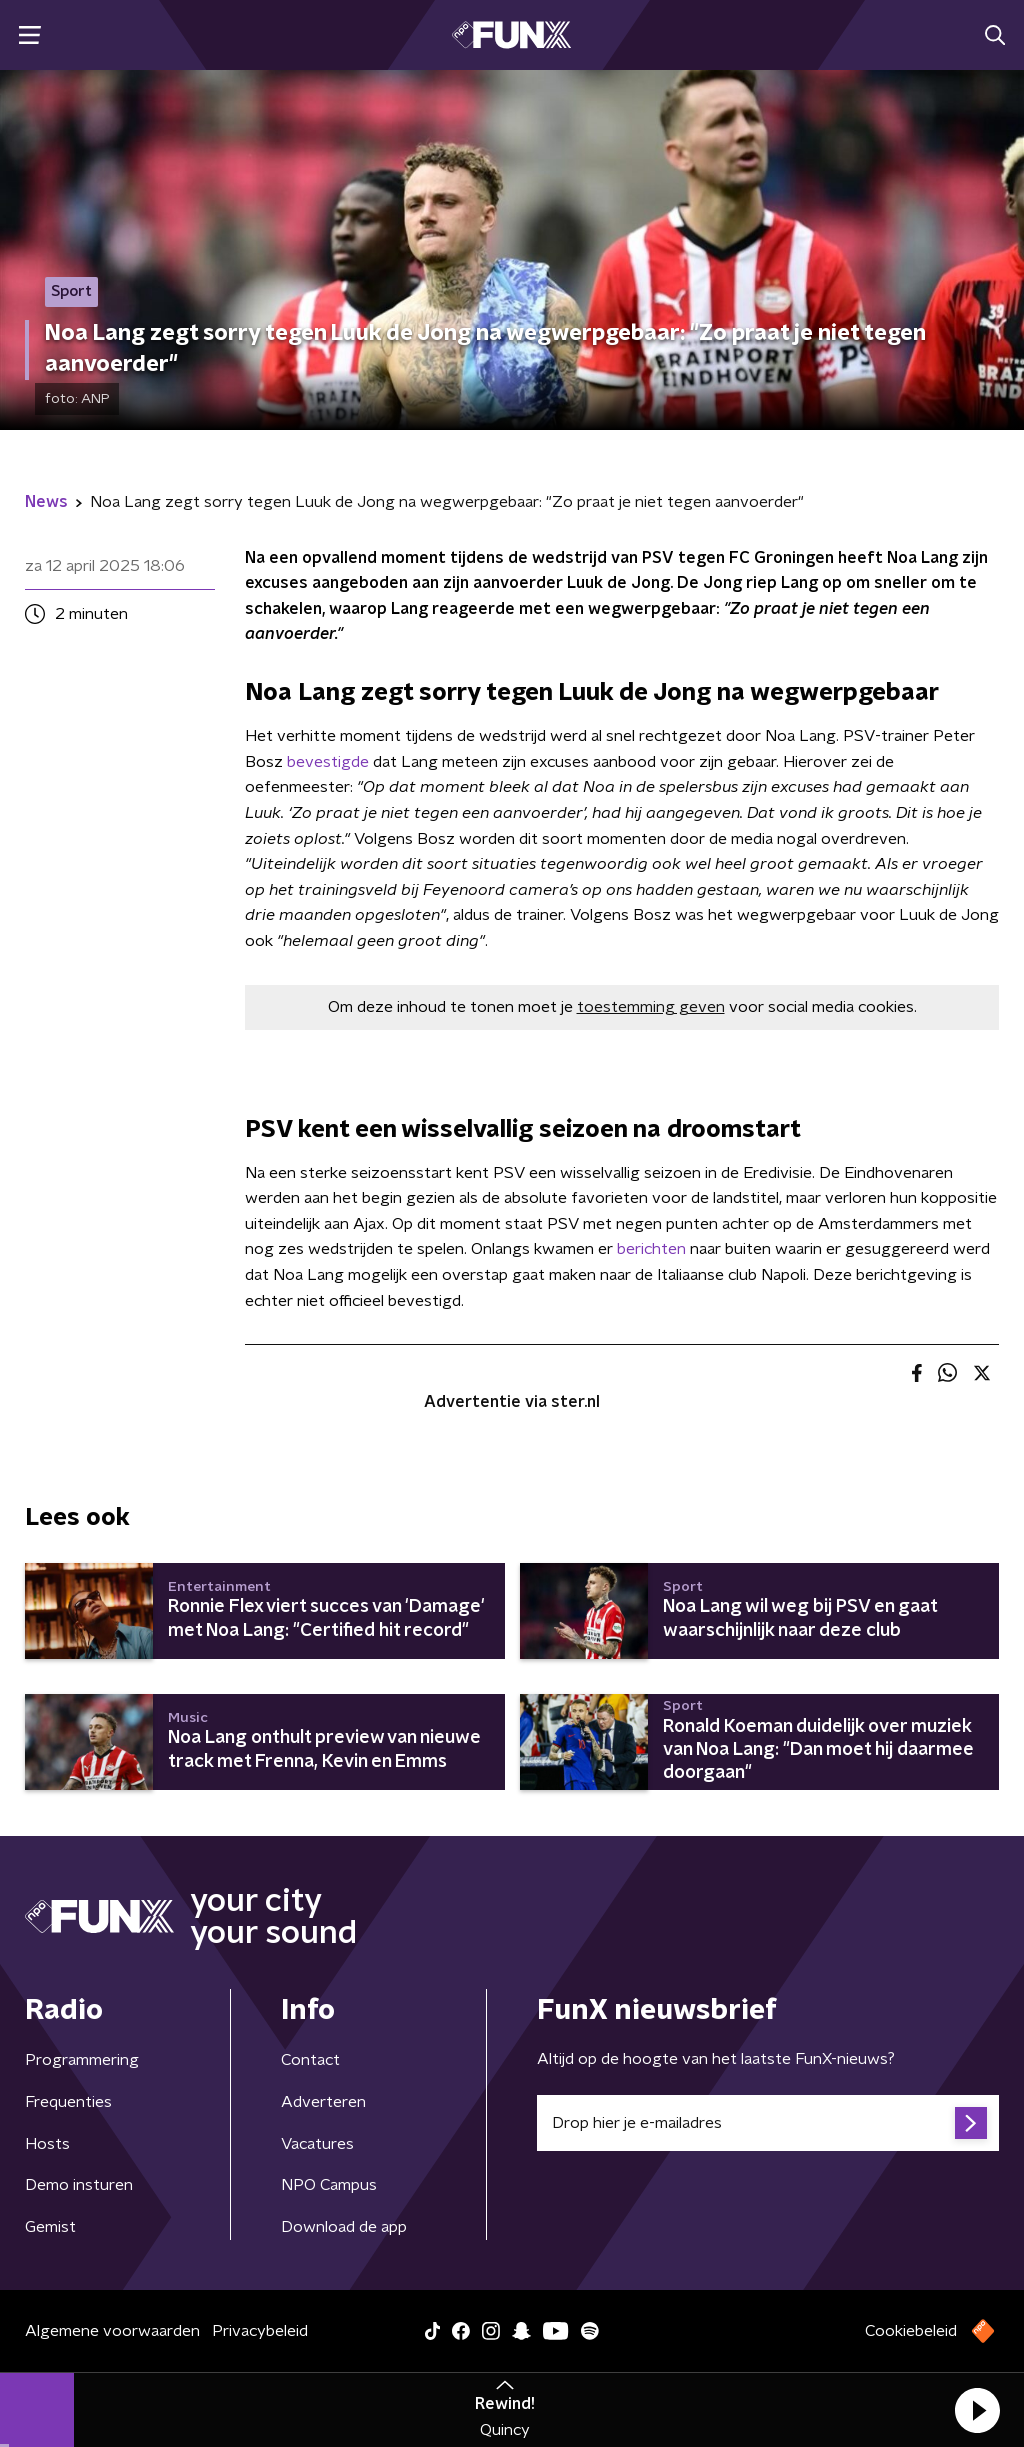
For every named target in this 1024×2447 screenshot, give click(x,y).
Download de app (344, 2227)
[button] (977, 2410)
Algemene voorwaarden (112, 2331)
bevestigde (328, 762)
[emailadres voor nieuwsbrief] (768, 2123)
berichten (651, 1249)
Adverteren (323, 2102)
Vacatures (317, 2144)
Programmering (82, 2060)
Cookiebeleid (911, 2331)
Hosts (47, 2144)
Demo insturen (79, 2185)
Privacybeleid (260, 2331)
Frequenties (68, 2102)
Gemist (50, 2227)
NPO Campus (329, 2185)
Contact (310, 2060)
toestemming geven (651, 1007)
